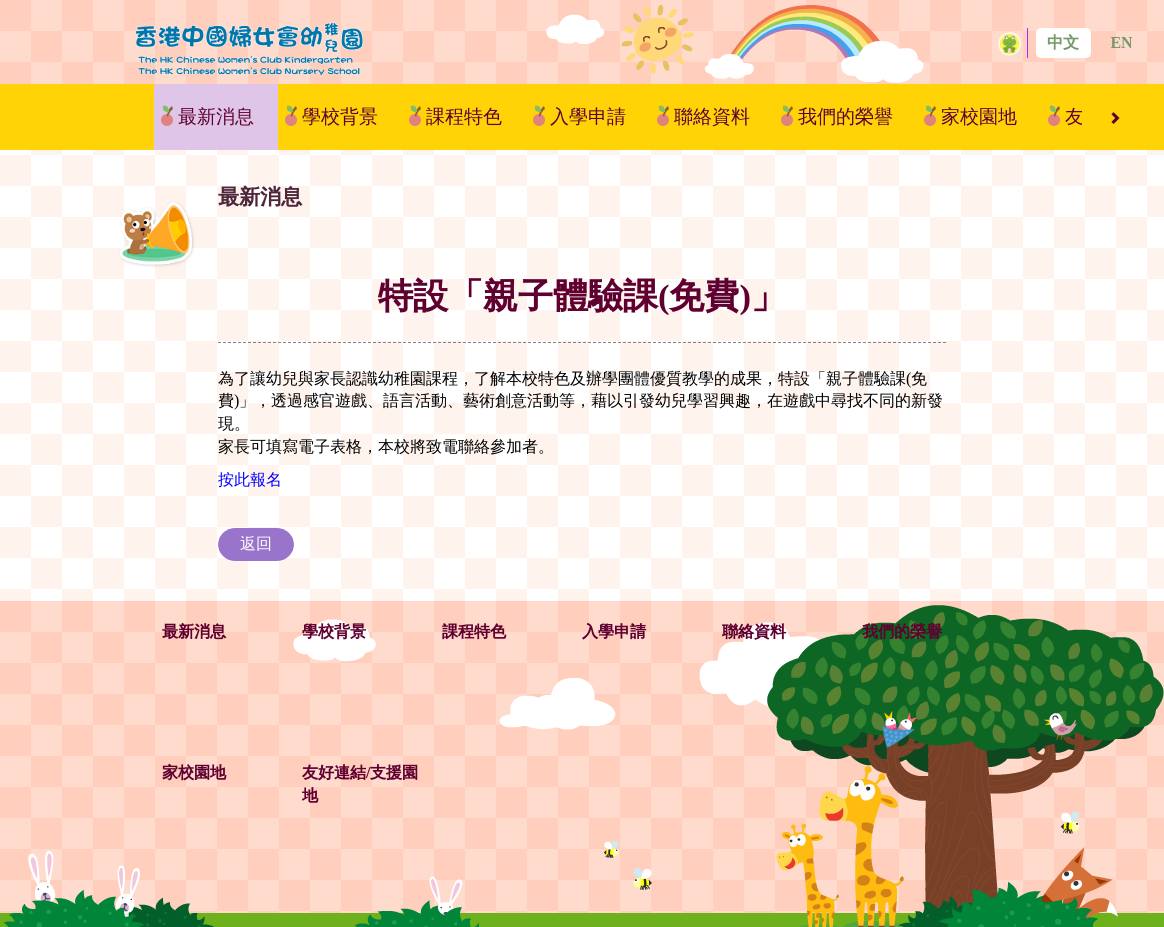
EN (1121, 42)
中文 (1063, 42)
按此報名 (250, 479)
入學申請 (588, 116)
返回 (256, 543)
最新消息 (216, 116)
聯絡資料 (712, 116)
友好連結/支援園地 (360, 784)
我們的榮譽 (845, 116)
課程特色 (464, 116)
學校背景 (340, 116)
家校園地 (979, 116)
